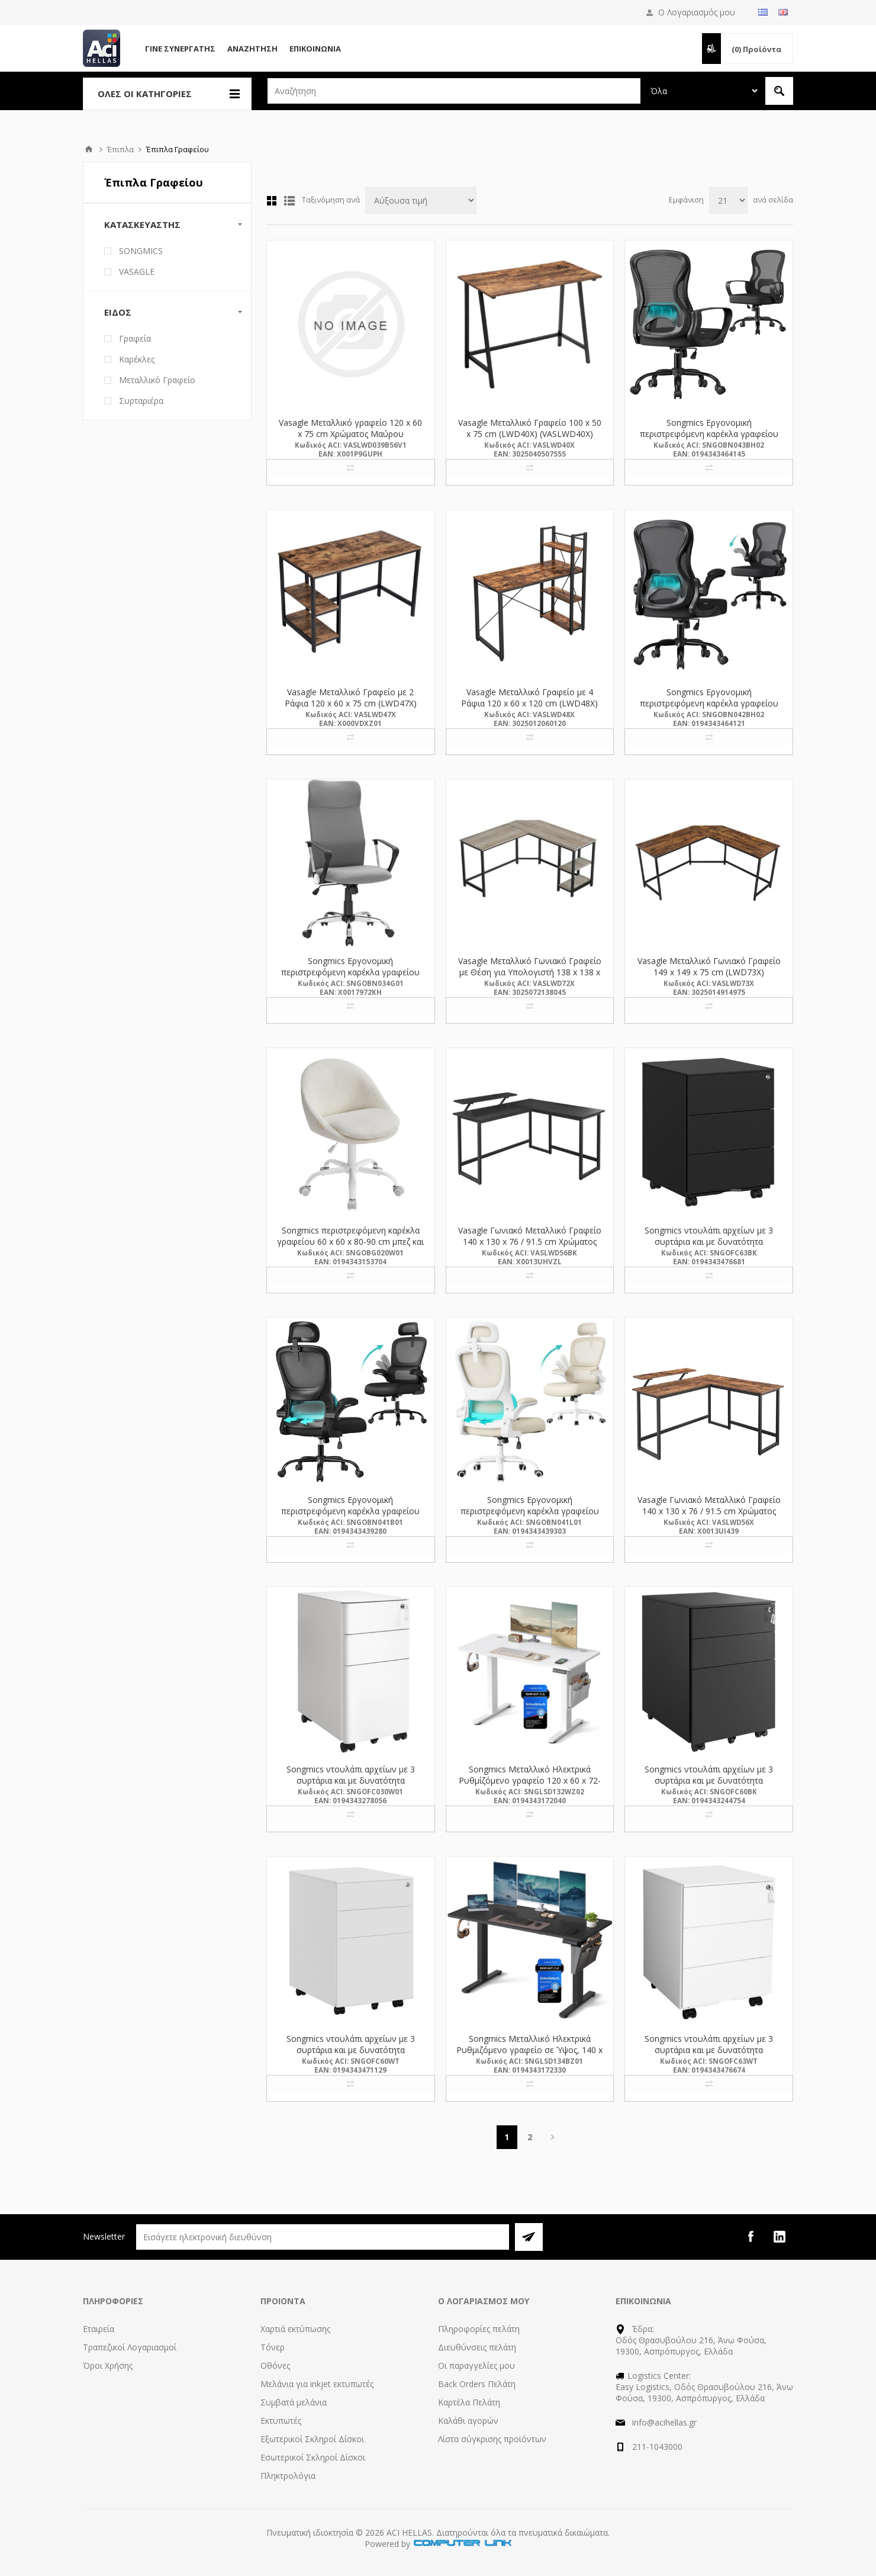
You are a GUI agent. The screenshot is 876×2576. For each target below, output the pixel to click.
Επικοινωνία (315, 48)
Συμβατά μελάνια (293, 2402)
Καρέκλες (136, 359)
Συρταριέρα (141, 400)
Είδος (117, 312)
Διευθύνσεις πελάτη (477, 2347)
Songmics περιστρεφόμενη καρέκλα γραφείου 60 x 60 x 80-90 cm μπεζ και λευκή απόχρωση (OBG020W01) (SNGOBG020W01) (350, 1247)
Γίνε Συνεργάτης (180, 48)
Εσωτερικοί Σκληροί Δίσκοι (312, 2457)
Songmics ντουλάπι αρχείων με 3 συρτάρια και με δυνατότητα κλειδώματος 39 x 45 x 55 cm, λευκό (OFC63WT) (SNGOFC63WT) (709, 2055)
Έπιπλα (120, 149)
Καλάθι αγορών (468, 2420)
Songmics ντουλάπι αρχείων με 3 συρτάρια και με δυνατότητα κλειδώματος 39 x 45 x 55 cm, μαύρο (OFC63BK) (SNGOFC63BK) (709, 1247)
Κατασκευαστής (142, 224)
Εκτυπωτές (280, 2420)
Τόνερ (272, 2347)
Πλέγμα (271, 200)
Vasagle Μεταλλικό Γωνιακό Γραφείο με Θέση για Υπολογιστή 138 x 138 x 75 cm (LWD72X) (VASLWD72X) (529, 972)
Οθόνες (275, 2365)
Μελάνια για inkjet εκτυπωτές (316, 2383)
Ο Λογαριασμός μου (696, 12)
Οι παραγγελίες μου (476, 2365)
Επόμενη (553, 2137)
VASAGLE (136, 271)
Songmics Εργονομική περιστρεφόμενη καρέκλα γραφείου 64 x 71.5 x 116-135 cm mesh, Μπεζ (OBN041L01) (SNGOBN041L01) (529, 1516)
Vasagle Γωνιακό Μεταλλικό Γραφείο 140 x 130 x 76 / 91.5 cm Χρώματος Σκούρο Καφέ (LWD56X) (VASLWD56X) (709, 1516)
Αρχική (89, 149)
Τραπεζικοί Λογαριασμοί (129, 2347)
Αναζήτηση (252, 48)
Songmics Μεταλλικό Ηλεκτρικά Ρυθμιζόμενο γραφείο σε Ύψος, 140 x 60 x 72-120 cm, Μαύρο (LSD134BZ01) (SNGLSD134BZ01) (529, 2055)
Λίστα (289, 200)
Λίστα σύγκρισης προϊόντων (492, 2439)
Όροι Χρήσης (108, 2365)
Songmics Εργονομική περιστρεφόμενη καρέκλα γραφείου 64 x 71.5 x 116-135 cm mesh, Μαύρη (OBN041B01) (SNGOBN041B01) (350, 1516)
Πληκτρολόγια (287, 2475)
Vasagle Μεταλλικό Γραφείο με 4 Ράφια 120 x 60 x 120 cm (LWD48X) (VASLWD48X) (529, 703)
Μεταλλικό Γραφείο (157, 380)
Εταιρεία (98, 2328)
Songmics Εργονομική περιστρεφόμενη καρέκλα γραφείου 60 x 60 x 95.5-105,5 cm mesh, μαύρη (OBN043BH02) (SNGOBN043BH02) (709, 439)
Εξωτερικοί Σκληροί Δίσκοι (312, 2439)
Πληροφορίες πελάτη (479, 2328)
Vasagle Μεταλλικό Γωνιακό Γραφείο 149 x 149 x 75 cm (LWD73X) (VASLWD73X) (709, 972)
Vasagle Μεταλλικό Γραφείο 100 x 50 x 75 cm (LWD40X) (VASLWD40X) (529, 428)
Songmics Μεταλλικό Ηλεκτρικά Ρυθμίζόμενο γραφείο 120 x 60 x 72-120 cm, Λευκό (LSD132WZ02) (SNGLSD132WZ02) (530, 1786)
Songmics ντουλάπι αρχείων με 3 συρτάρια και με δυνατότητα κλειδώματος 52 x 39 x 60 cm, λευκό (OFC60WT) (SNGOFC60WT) (351, 2055)
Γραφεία (135, 338)
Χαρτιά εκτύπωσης (295, 2328)
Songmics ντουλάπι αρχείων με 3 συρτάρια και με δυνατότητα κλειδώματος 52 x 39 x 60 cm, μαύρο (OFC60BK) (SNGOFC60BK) (709, 1786)
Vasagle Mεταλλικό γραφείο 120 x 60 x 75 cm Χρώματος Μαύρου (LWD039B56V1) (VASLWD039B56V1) (351, 434)
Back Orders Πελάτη (477, 2383)
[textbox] (454, 91)
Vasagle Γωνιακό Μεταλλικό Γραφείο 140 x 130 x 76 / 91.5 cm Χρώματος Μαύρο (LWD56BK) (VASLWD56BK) (529, 1241)
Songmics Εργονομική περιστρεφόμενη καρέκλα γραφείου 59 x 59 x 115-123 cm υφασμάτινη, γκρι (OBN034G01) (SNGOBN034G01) (350, 977)
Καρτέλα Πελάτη (469, 2402)
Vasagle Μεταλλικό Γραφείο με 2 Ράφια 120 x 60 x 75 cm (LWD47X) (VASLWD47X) (351, 703)
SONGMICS (141, 250)
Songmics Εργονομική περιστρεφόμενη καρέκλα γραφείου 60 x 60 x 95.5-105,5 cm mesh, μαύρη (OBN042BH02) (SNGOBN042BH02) (709, 708)
